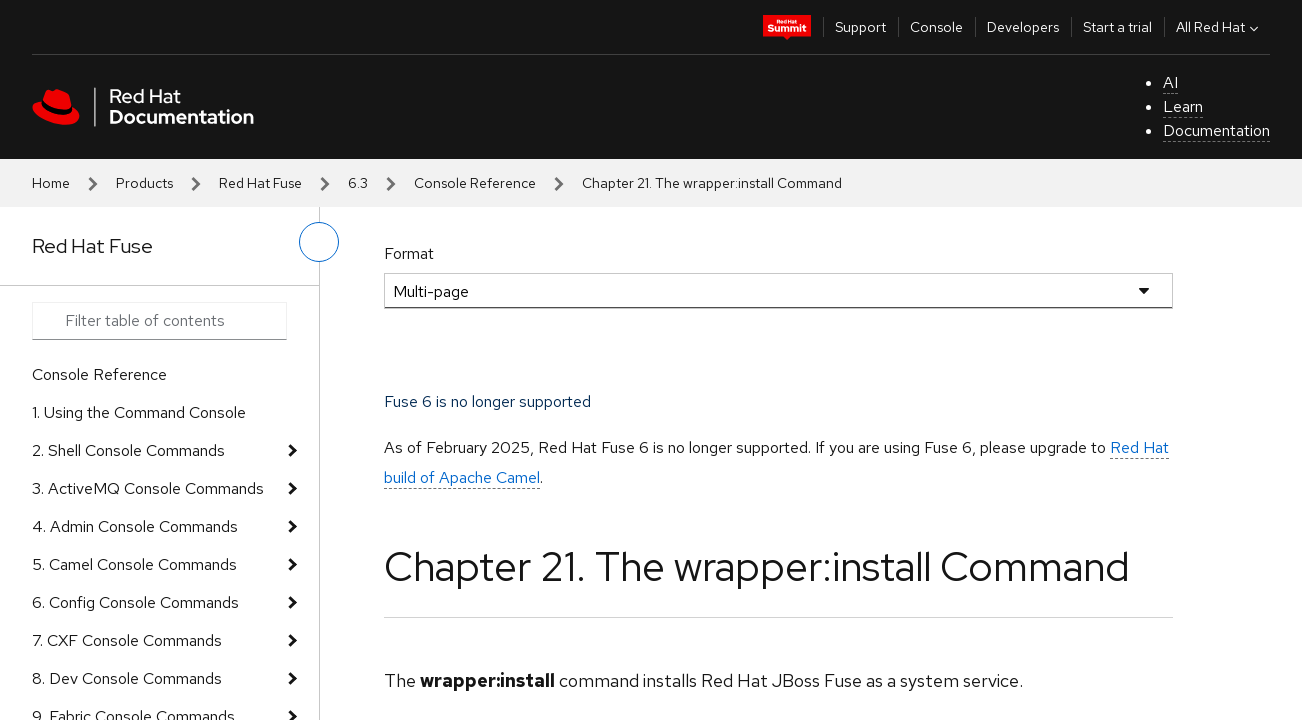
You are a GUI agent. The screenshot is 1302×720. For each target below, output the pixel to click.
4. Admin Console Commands (135, 526)
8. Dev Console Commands (127, 678)
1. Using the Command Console (139, 412)
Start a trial (1117, 27)
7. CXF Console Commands (127, 640)
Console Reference (475, 183)
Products (144, 183)
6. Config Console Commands (135, 602)
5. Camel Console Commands (134, 564)
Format (409, 253)
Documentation (1216, 130)
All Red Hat (1219, 27)
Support (860, 27)
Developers (1023, 27)
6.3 (358, 183)
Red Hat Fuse (260, 183)
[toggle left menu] (319, 242)
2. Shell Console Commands (128, 450)
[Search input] (159, 321)
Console (936, 27)
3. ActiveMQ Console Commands (148, 488)
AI (1170, 82)
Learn (1183, 106)
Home (51, 183)
